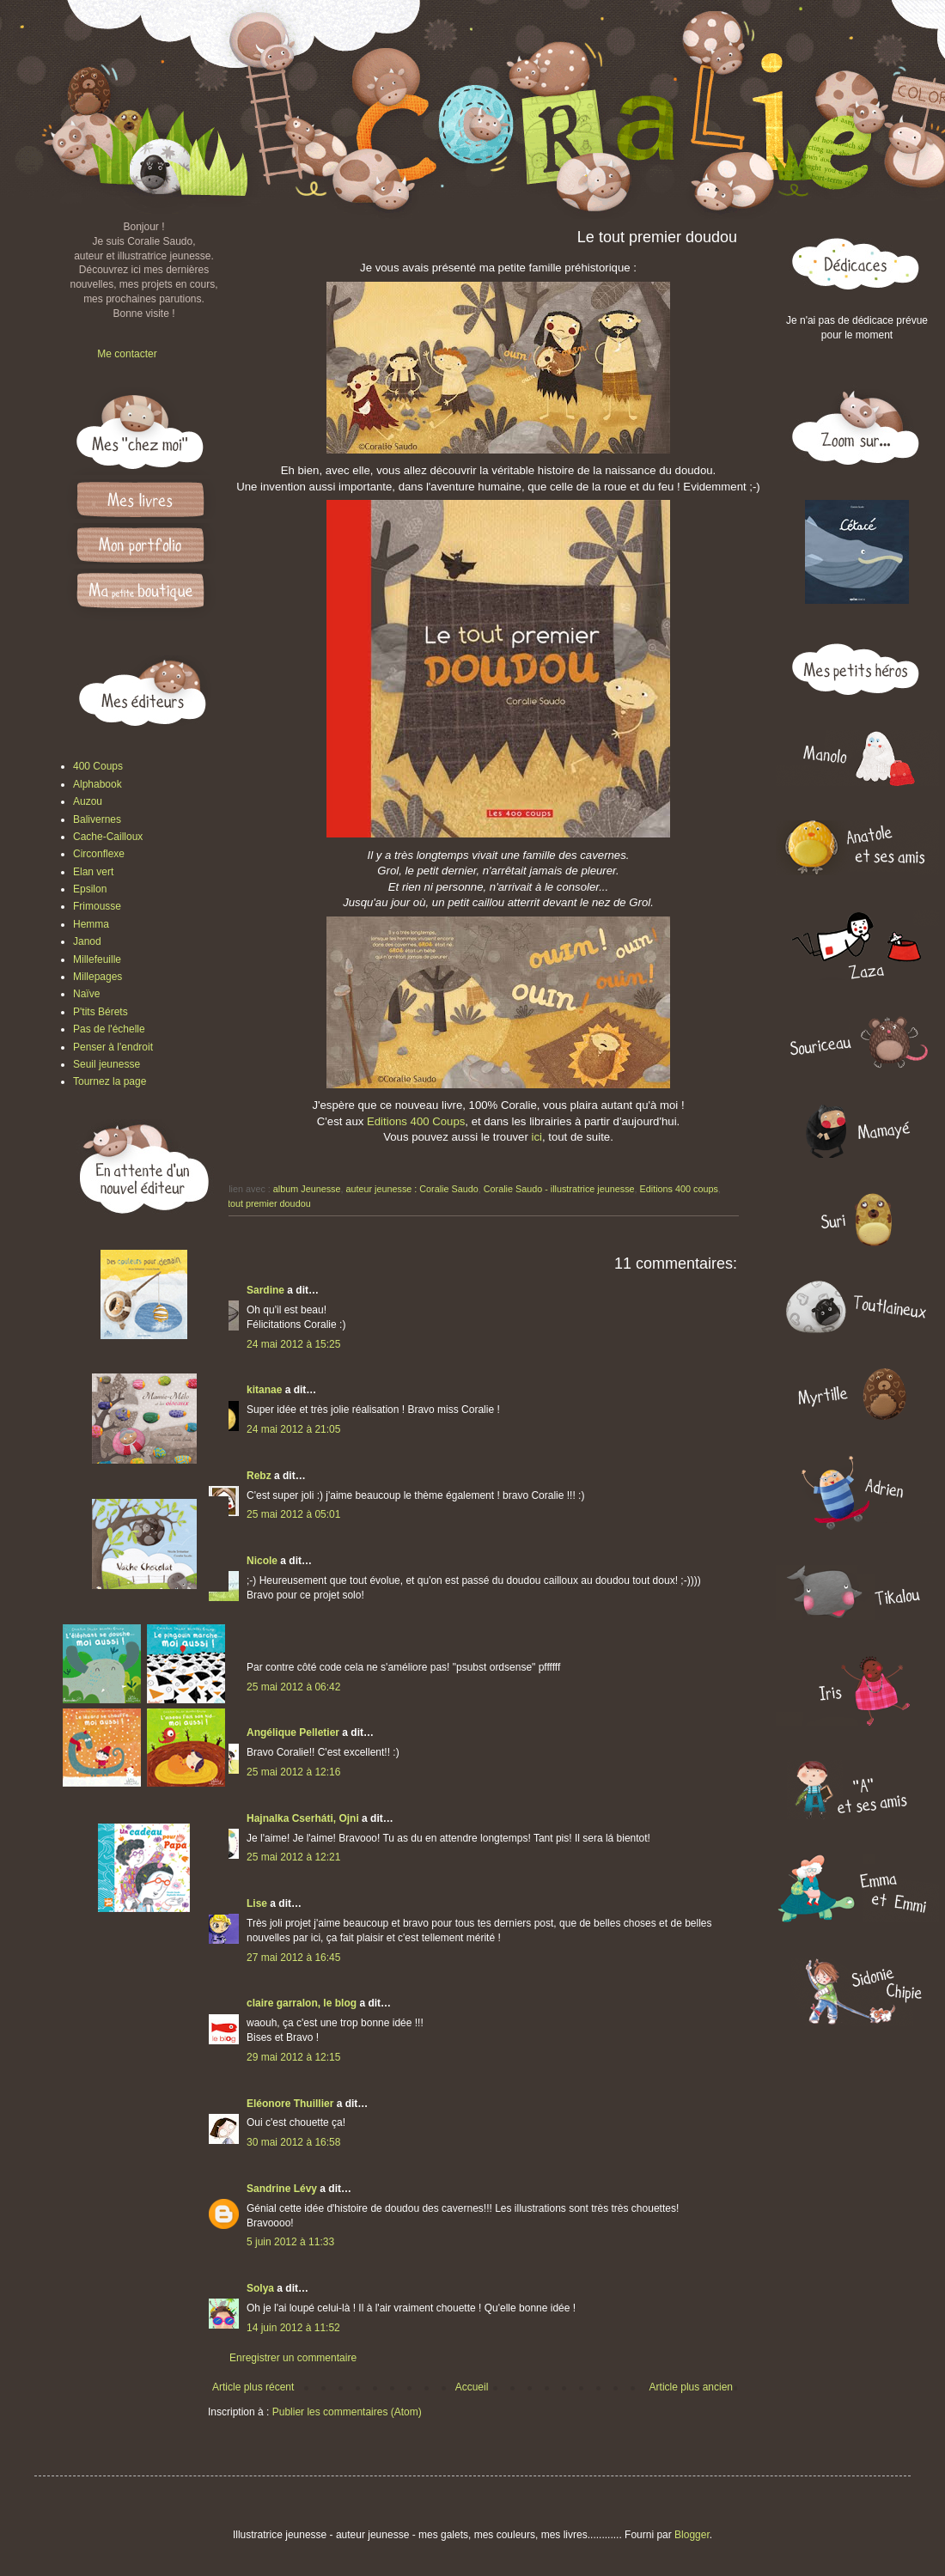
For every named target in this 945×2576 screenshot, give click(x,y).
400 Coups (98, 766)
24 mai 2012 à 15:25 (293, 1344)
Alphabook (97, 784)
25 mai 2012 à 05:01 (293, 1514)
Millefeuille (97, 959)
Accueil (472, 2387)
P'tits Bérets (100, 1012)
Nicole (262, 1561)
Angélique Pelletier (293, 1732)
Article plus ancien (691, 2387)
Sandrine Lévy (282, 2189)
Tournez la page (109, 1081)
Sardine (265, 1290)
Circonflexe (99, 854)
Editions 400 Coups (416, 1121)
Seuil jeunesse (106, 1064)
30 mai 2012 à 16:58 (293, 2142)
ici (536, 1136)
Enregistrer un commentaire (293, 2358)
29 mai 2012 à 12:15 (293, 2057)
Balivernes (97, 819)
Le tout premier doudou (263, 1203)
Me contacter (126, 354)
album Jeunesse (307, 1189)
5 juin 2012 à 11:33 (290, 2242)
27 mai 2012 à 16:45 (293, 1958)
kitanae (264, 1390)
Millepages (97, 977)
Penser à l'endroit (113, 1047)
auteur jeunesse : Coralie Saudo (411, 1189)
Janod (87, 941)
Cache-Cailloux (108, 837)
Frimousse (97, 906)
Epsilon (90, 889)
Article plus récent (253, 2387)
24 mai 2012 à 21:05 (293, 1429)
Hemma (91, 924)
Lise (257, 1903)
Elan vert (93, 872)
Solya (260, 2288)
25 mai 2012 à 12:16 (293, 1772)
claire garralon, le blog (302, 2003)
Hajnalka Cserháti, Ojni (303, 1818)
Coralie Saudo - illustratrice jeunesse (559, 1189)
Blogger (692, 2535)
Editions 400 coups (679, 1189)
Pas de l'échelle (109, 1029)
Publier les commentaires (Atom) (347, 2412)
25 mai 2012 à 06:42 (293, 1687)
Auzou (87, 801)
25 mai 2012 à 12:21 (293, 1857)
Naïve (86, 994)
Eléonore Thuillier (290, 2104)
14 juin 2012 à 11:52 (293, 2328)
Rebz (259, 1476)
